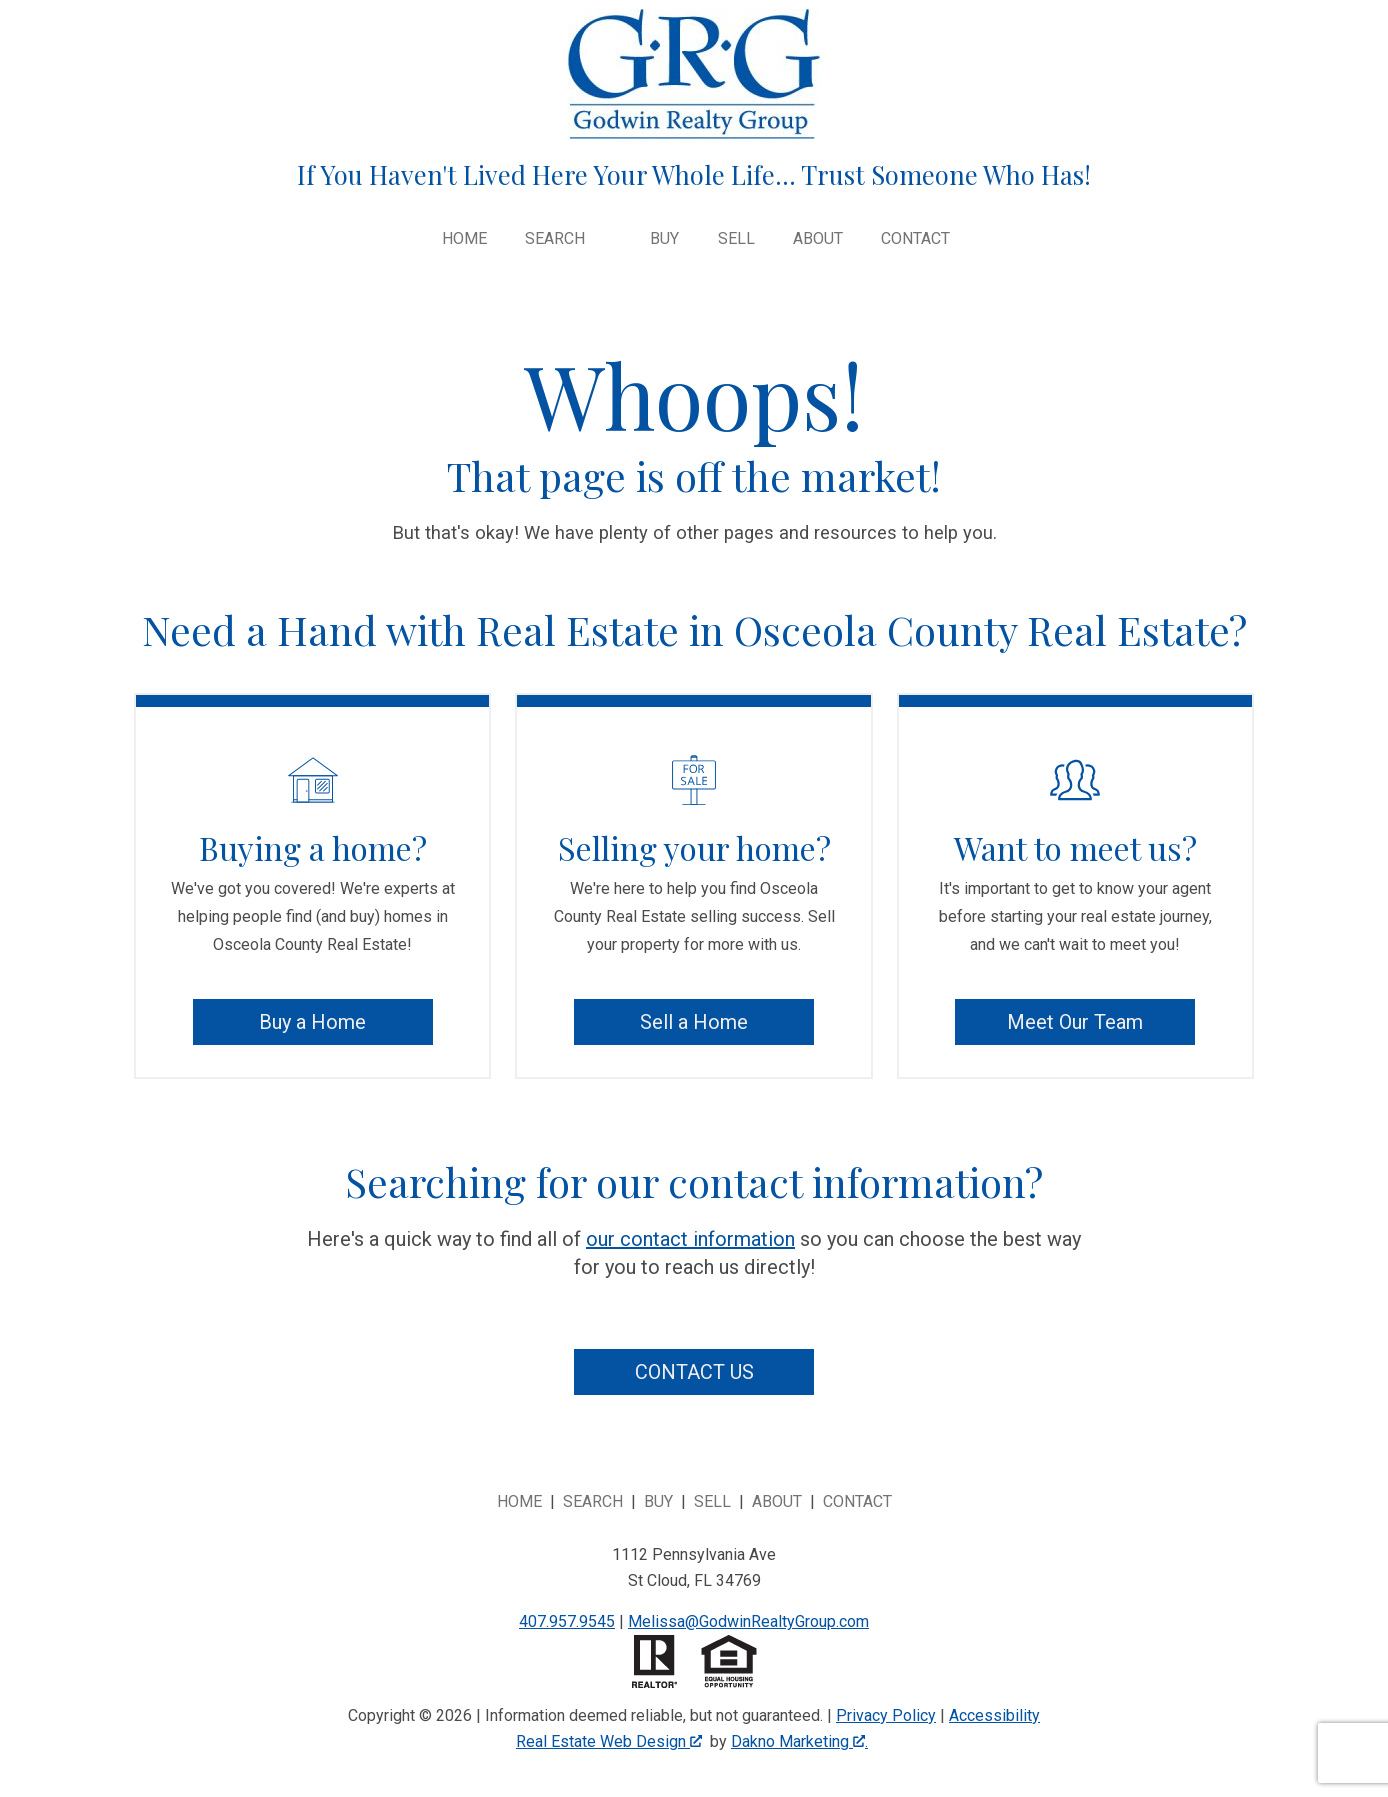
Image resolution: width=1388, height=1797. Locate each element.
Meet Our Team (1075, 1022)
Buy (664, 239)
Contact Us (694, 1372)
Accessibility (994, 1715)
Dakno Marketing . (799, 1741)
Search (593, 1501)
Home (464, 239)
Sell (736, 239)
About (818, 239)
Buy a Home (312, 1022)
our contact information (690, 1239)
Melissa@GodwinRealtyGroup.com (748, 1621)
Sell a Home (694, 1022)
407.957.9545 (567, 1621)
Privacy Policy (886, 1715)
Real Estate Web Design (609, 1741)
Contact (915, 239)
